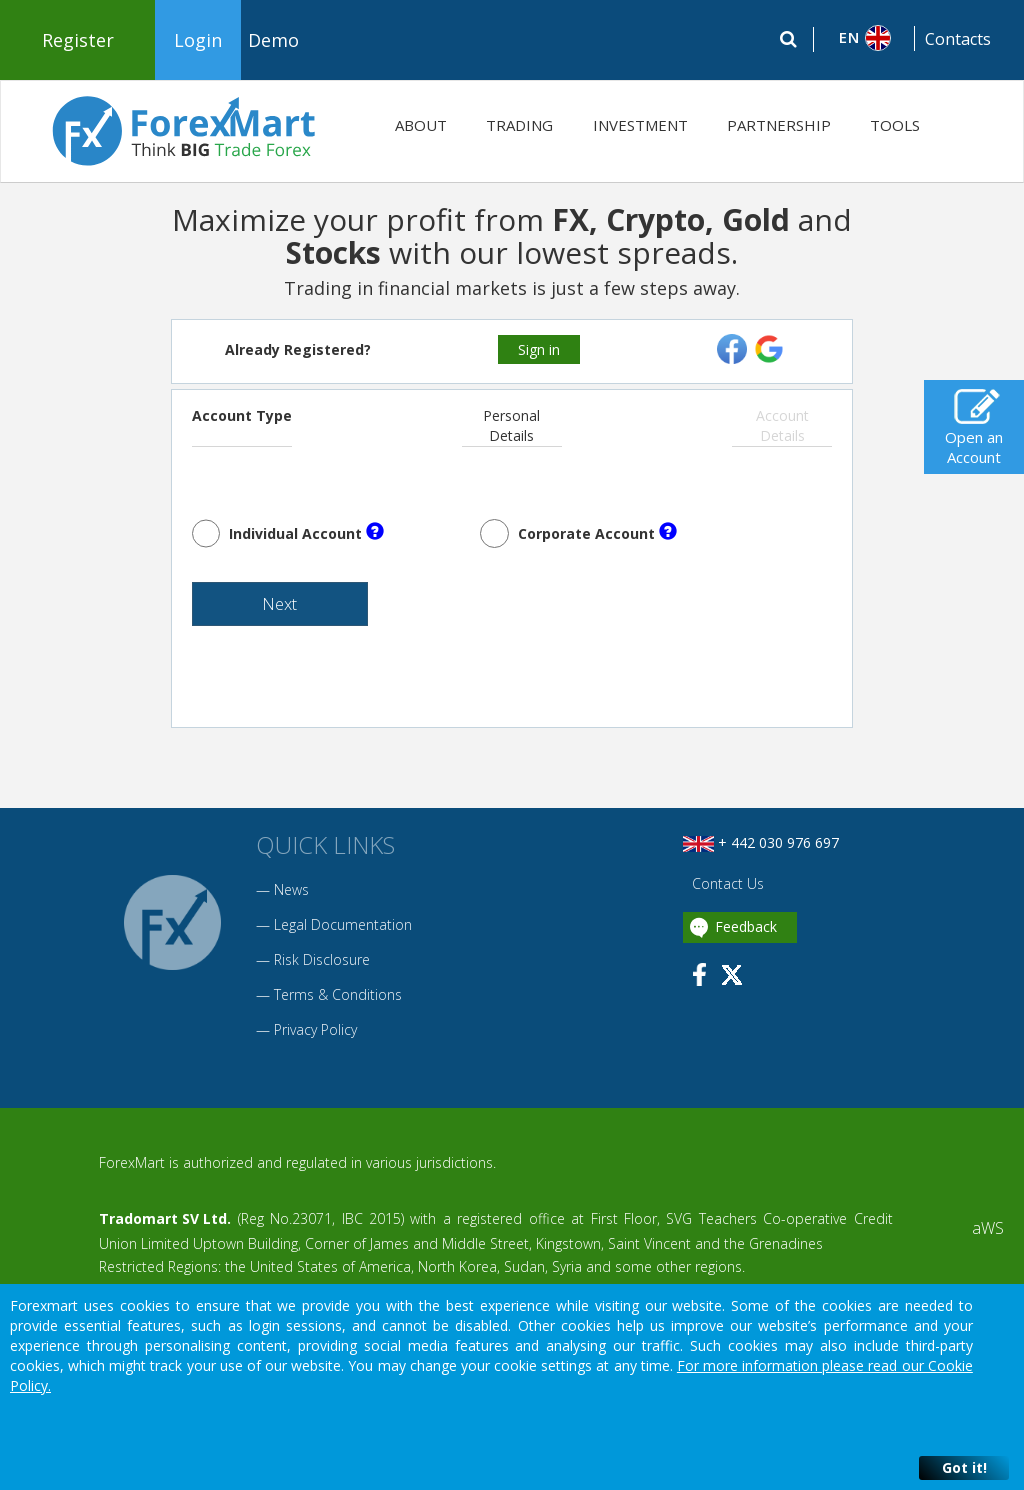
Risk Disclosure (322, 966)
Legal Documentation (343, 931)
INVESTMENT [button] (640, 125)
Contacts (958, 39)
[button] (864, 38)
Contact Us (726, 890)
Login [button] (198, 40)
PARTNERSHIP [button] (779, 125)
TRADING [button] (519, 125)
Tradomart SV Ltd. (165, 1225)
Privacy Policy (315, 1036)
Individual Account (306, 532)
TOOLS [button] (895, 125)
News (291, 896)
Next (257, 609)
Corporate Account (597, 532)
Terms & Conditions (338, 1001)
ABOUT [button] (421, 125)
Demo (273, 40)
